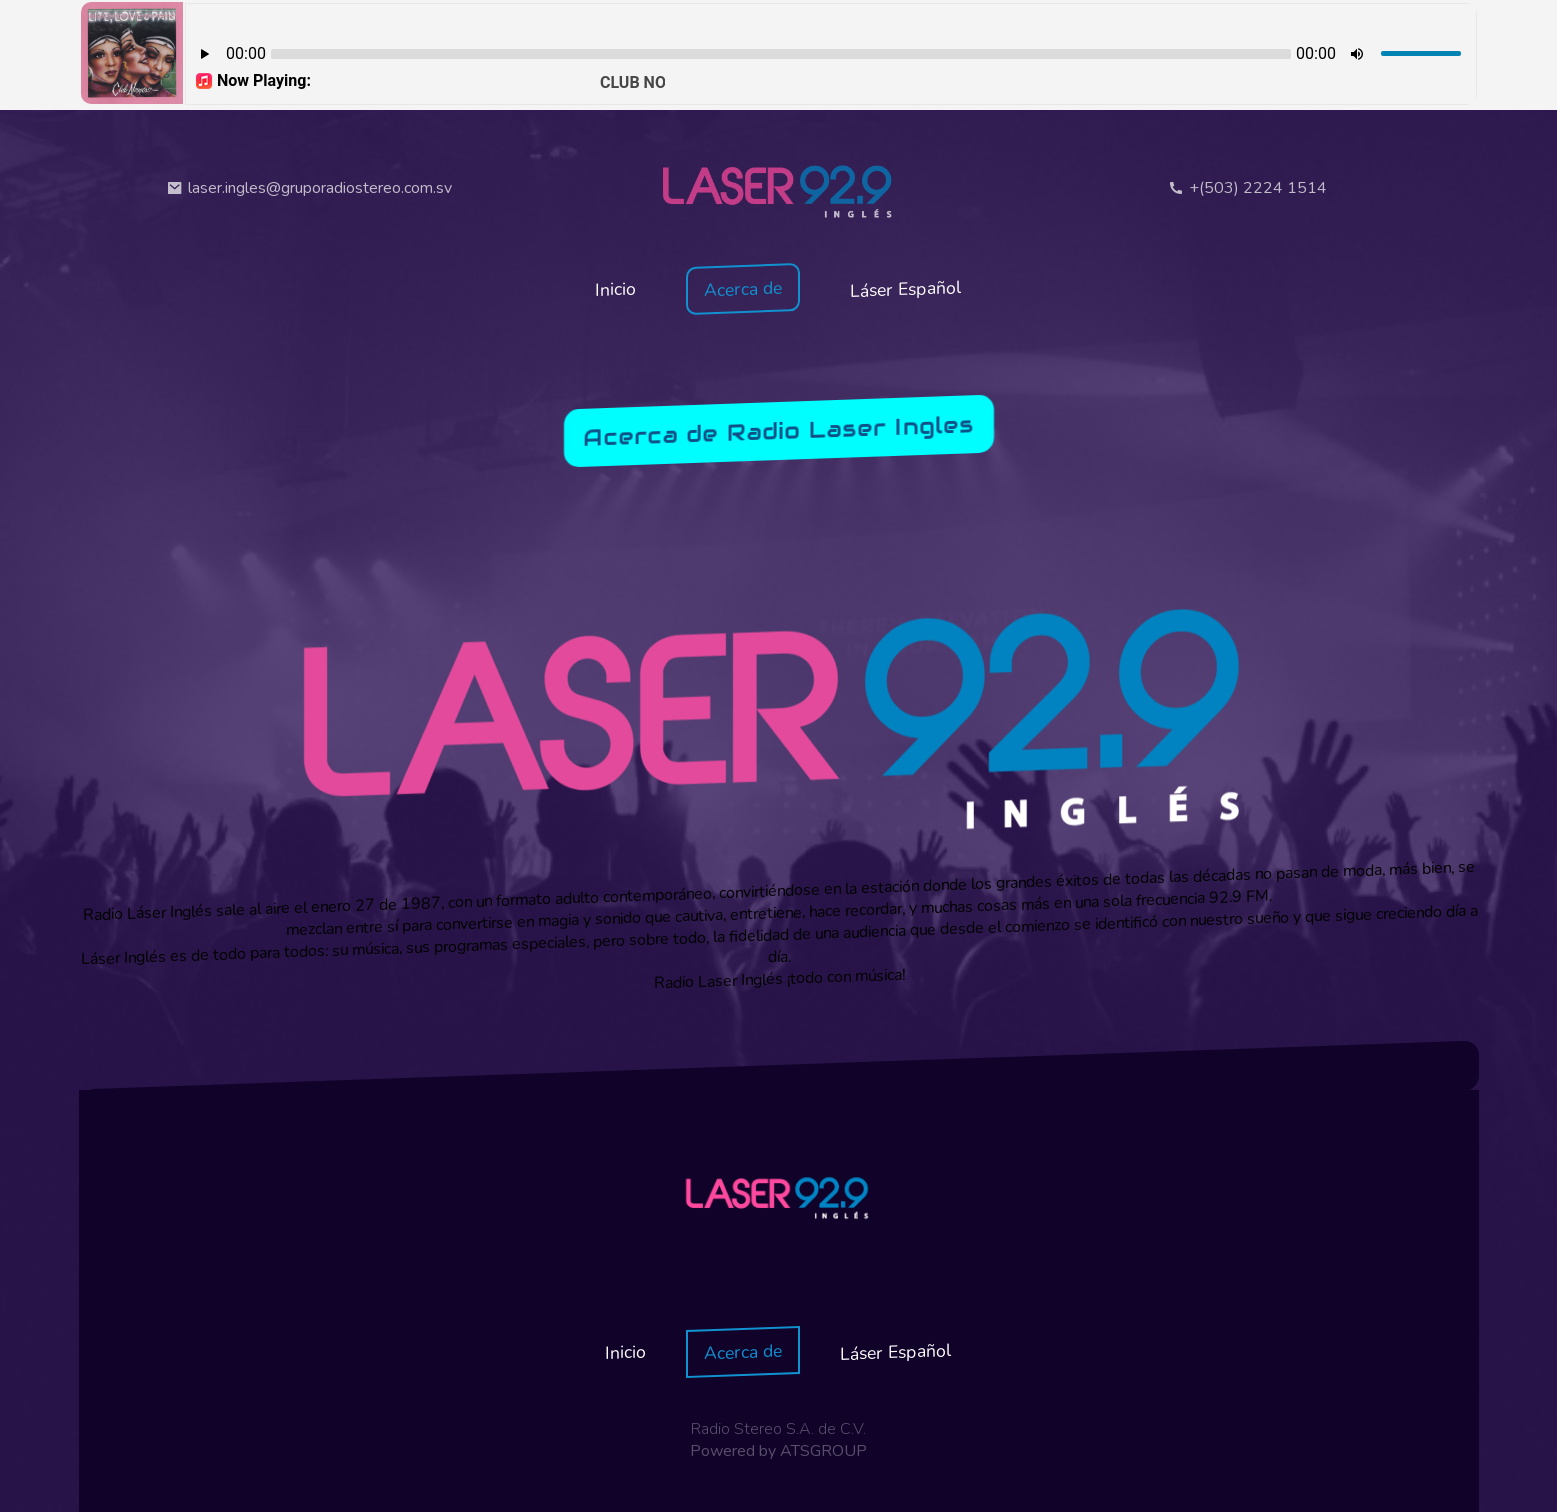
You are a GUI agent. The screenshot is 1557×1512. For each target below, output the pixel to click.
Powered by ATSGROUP (778, 1451)
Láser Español (906, 289)
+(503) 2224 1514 (1247, 188)
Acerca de (743, 289)
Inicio (615, 288)
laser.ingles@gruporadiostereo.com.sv (309, 188)
